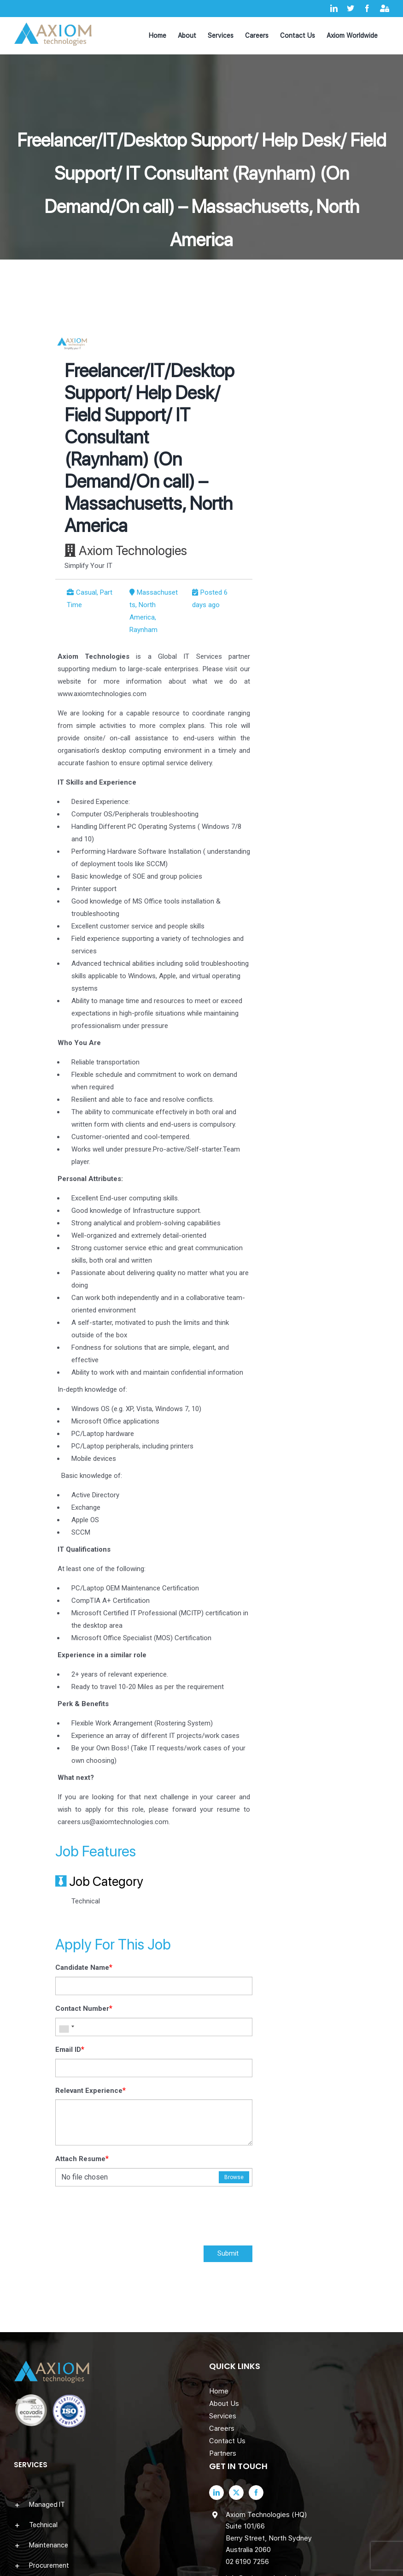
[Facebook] (256, 2492)
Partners (222, 2453)
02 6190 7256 (247, 2562)
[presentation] (125, 2218)
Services (222, 2416)
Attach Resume (82, 2158)
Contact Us (227, 2441)
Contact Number (83, 2008)
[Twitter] (236, 2492)
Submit (228, 2253)
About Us (224, 2403)
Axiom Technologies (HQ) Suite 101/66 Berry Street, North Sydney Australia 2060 (269, 2532)
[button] (104, 2504)
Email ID (69, 2049)
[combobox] (66, 2027)
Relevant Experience (90, 2090)
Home (218, 2391)
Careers (221, 2428)
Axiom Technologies (133, 550)
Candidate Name (83, 1967)
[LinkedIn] (216, 2492)
